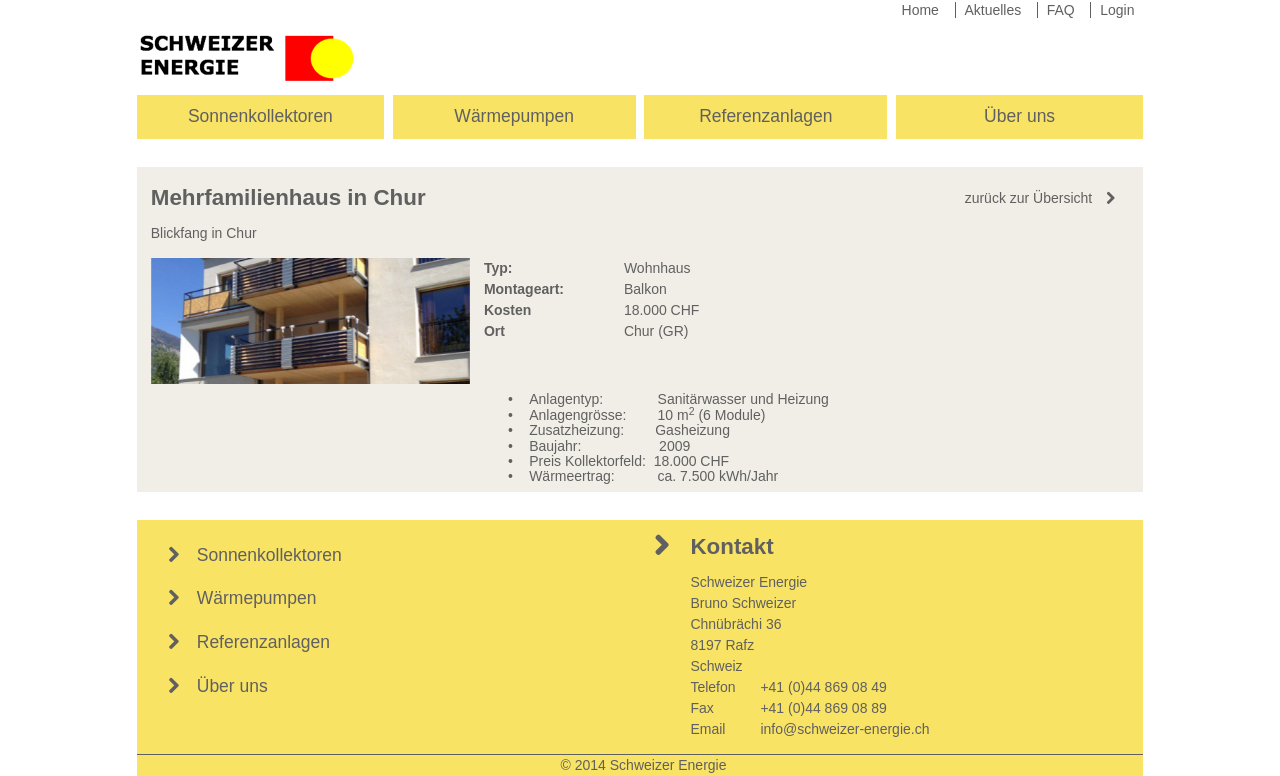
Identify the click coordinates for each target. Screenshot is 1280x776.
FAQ (1061, 10)
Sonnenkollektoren (260, 116)
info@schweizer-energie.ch (844, 729)
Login (1117, 10)
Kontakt (731, 546)
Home (920, 10)
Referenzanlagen (765, 116)
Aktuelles (992, 10)
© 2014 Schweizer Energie (644, 765)
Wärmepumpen (514, 116)
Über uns (1019, 116)
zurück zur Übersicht (1029, 198)
